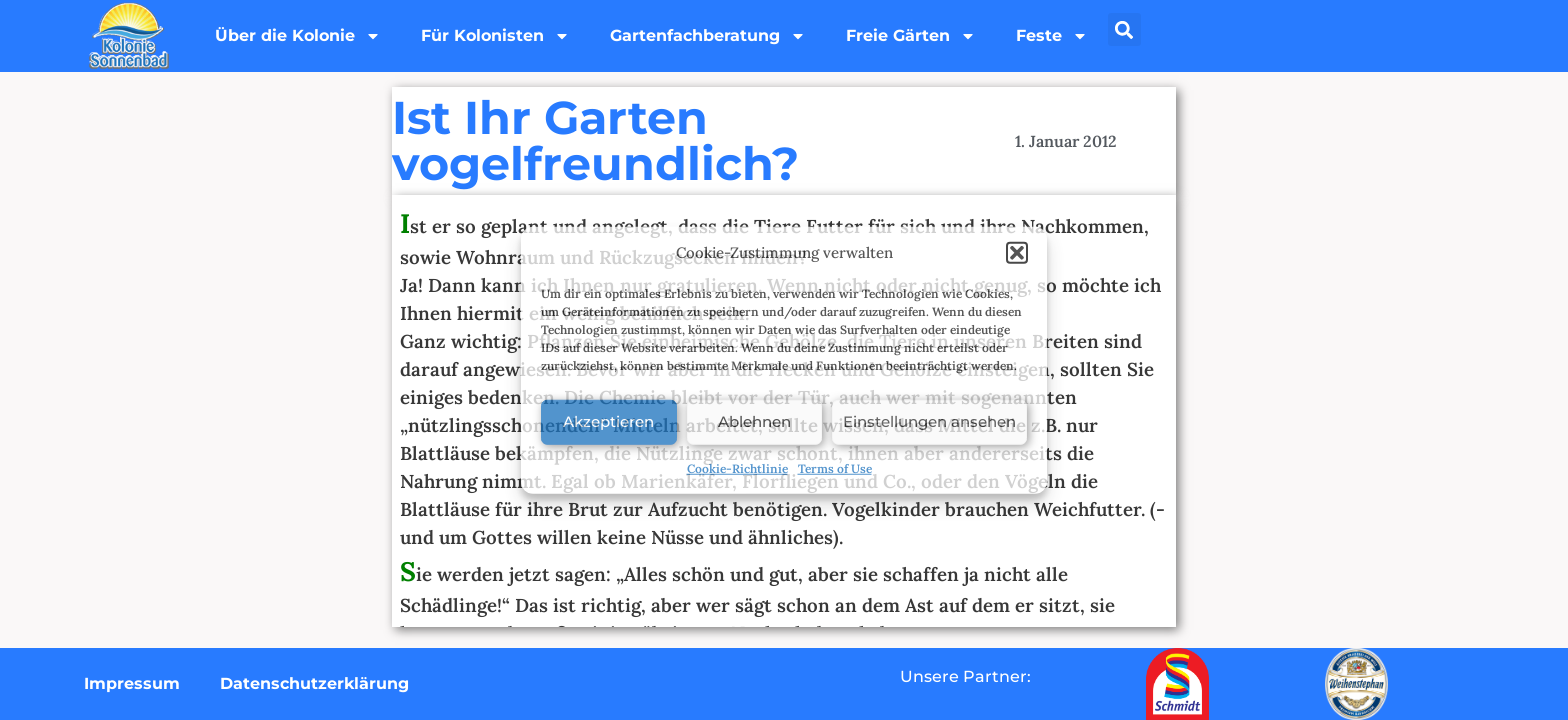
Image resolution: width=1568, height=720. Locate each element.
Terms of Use (835, 467)
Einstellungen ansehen (929, 421)
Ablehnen (754, 421)
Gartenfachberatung (708, 36)
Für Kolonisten (495, 36)
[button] (1017, 253)
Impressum (132, 683)
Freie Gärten (911, 36)
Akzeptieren (608, 421)
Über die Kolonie (298, 36)
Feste (1052, 36)
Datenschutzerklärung (314, 683)
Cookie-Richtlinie (737, 467)
